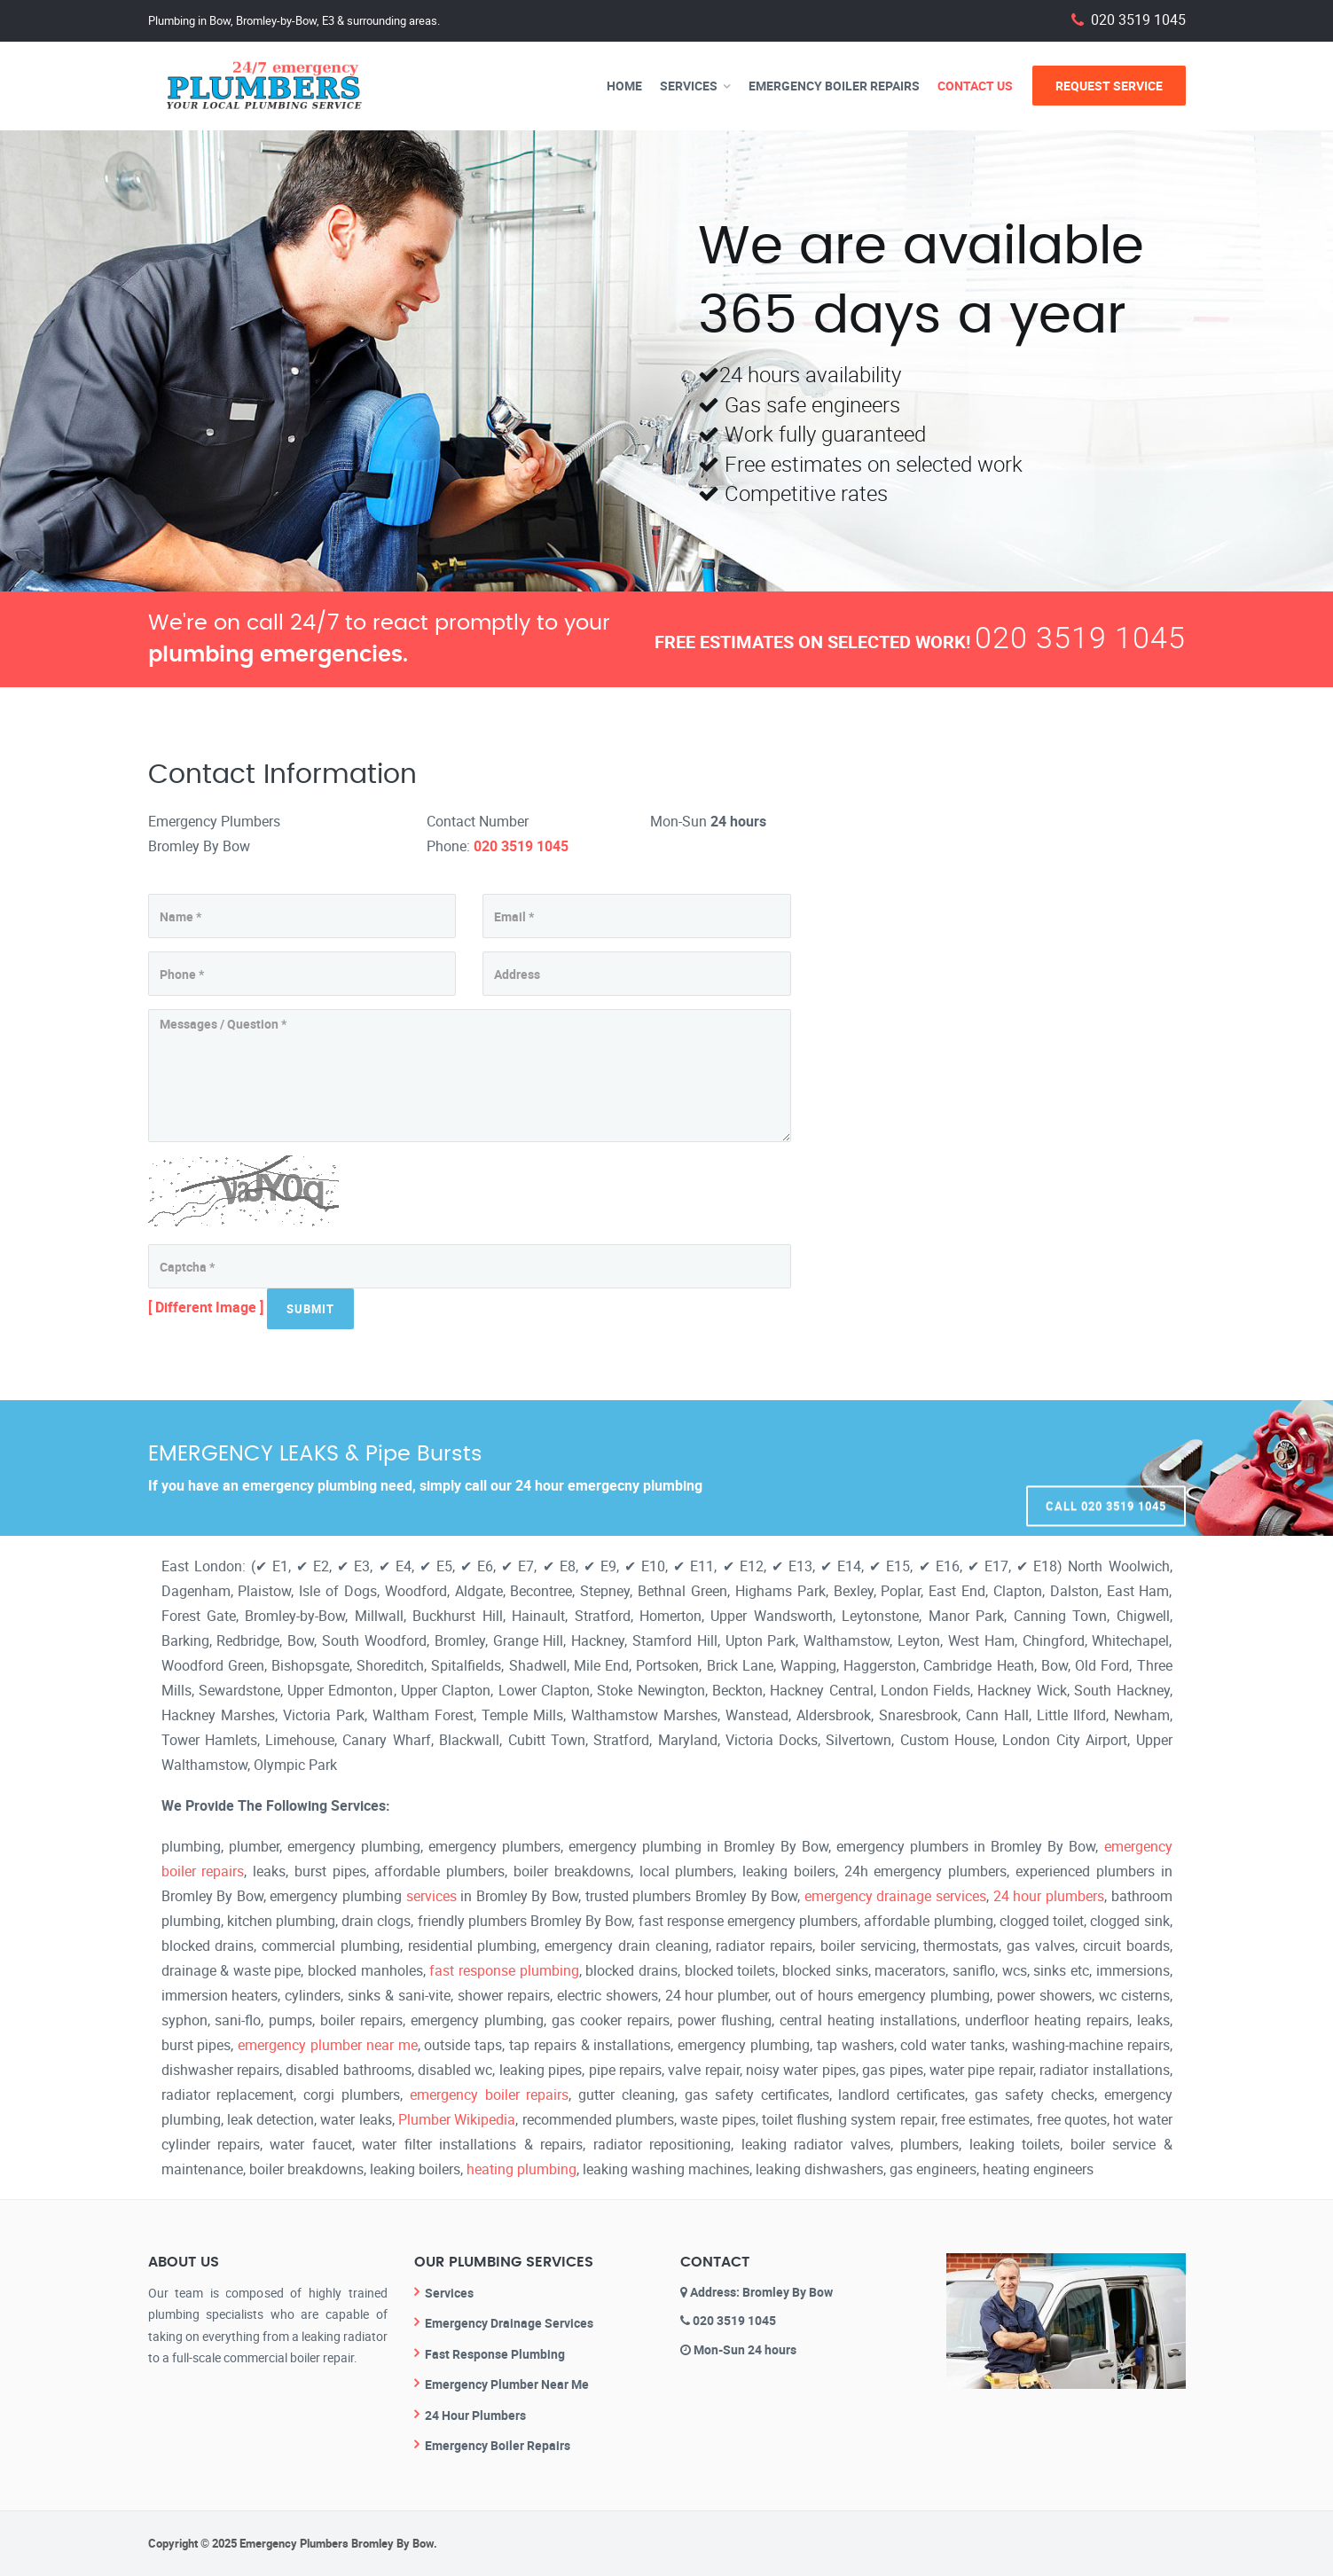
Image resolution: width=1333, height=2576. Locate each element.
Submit (310, 1309)
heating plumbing (521, 2169)
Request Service (1109, 85)
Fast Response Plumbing (495, 2353)
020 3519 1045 (1138, 20)
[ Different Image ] (205, 1307)
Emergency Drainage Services (509, 2322)
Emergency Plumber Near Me (507, 2384)
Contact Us (975, 85)
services (431, 1896)
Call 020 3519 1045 (1106, 1468)
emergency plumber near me (327, 2045)
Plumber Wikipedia (456, 2119)
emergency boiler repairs (489, 2094)
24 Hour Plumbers (475, 2415)
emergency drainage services (895, 1896)
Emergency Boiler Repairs (834, 85)
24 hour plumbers (1048, 1896)
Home (624, 85)
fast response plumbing (503, 1970)
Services (688, 85)
